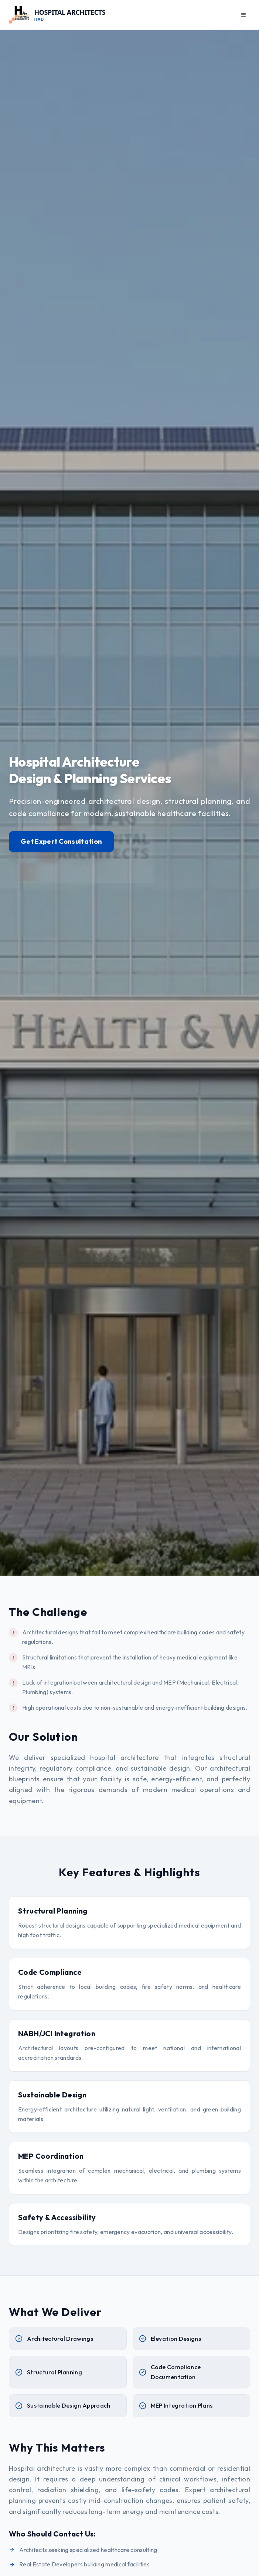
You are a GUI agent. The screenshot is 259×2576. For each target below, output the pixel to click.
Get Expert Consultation (61, 841)
